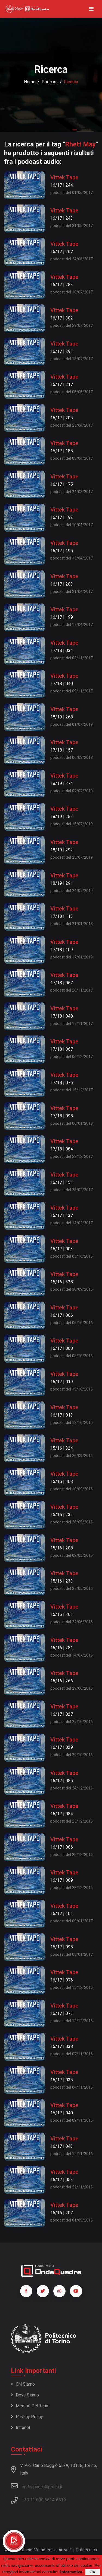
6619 (61, 2500)
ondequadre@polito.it (36, 2485)
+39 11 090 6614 (38, 2500)
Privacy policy (27, 2416)
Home (29, 81)
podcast (50, 81)
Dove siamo (25, 2395)
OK (92, 2571)
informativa (71, 2571)
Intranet (20, 2427)
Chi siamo (23, 2384)
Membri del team (30, 2405)
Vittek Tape (64, 177)
